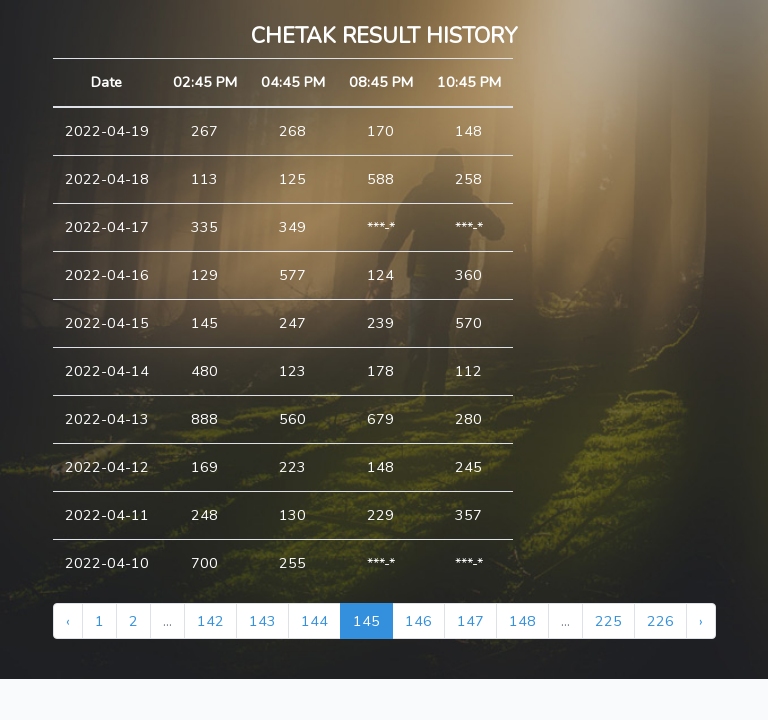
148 (522, 621)
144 (314, 621)
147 (470, 621)
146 (418, 621)
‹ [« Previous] (68, 621)
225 (608, 621)
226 (660, 621)
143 (262, 621)
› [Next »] (701, 621)
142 (210, 621)
